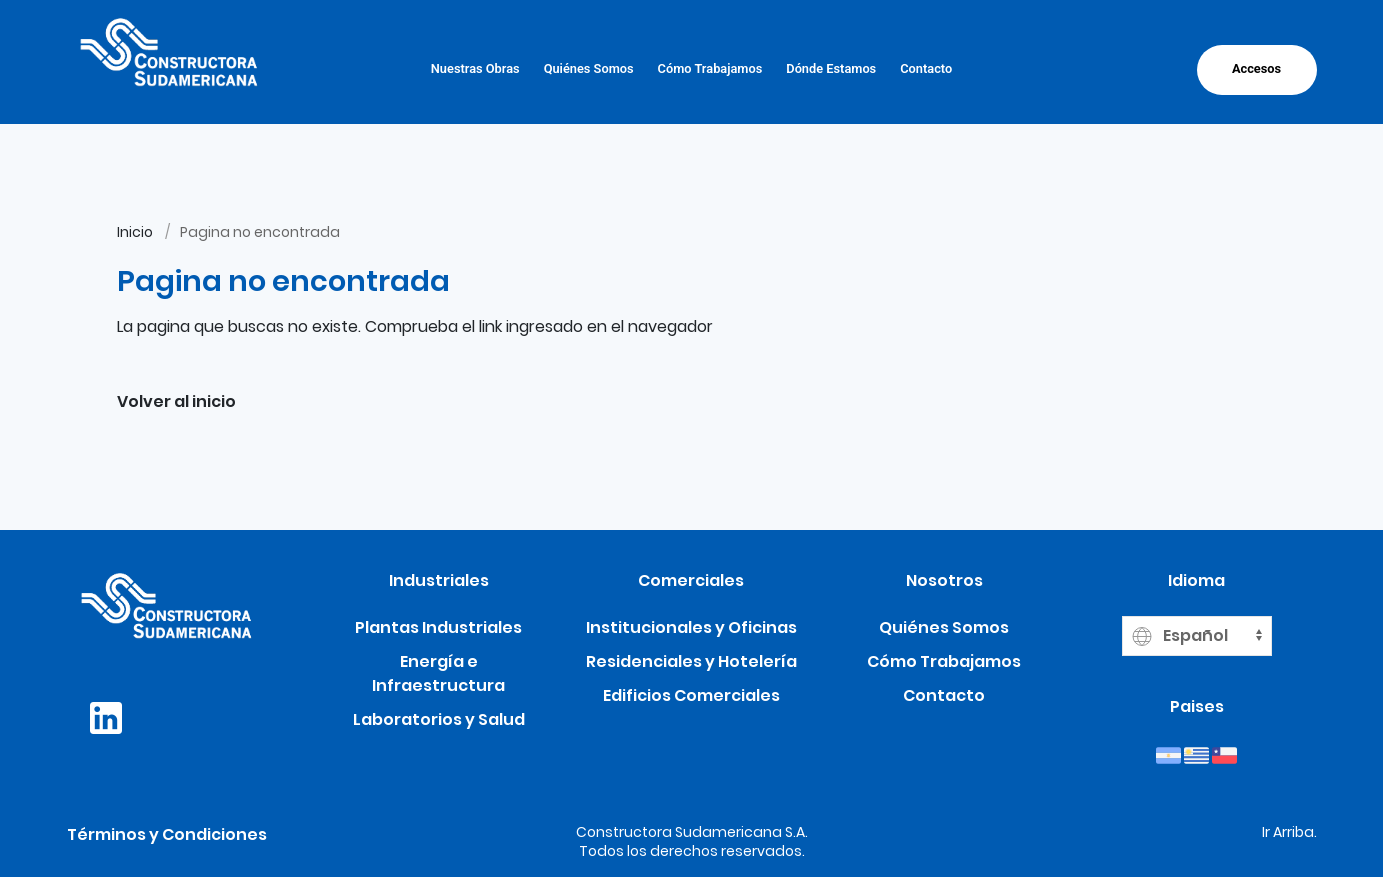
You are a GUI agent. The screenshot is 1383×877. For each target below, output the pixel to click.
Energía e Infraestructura (438, 673)
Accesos (1256, 68)
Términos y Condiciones (167, 834)
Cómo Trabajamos (710, 68)
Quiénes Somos (589, 68)
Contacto (926, 68)
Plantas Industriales (438, 627)
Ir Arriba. (1289, 832)
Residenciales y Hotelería (691, 661)
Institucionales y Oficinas (691, 627)
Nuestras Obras (475, 68)
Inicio (135, 232)
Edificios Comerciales (691, 695)
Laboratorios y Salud (439, 719)
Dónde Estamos (831, 68)
